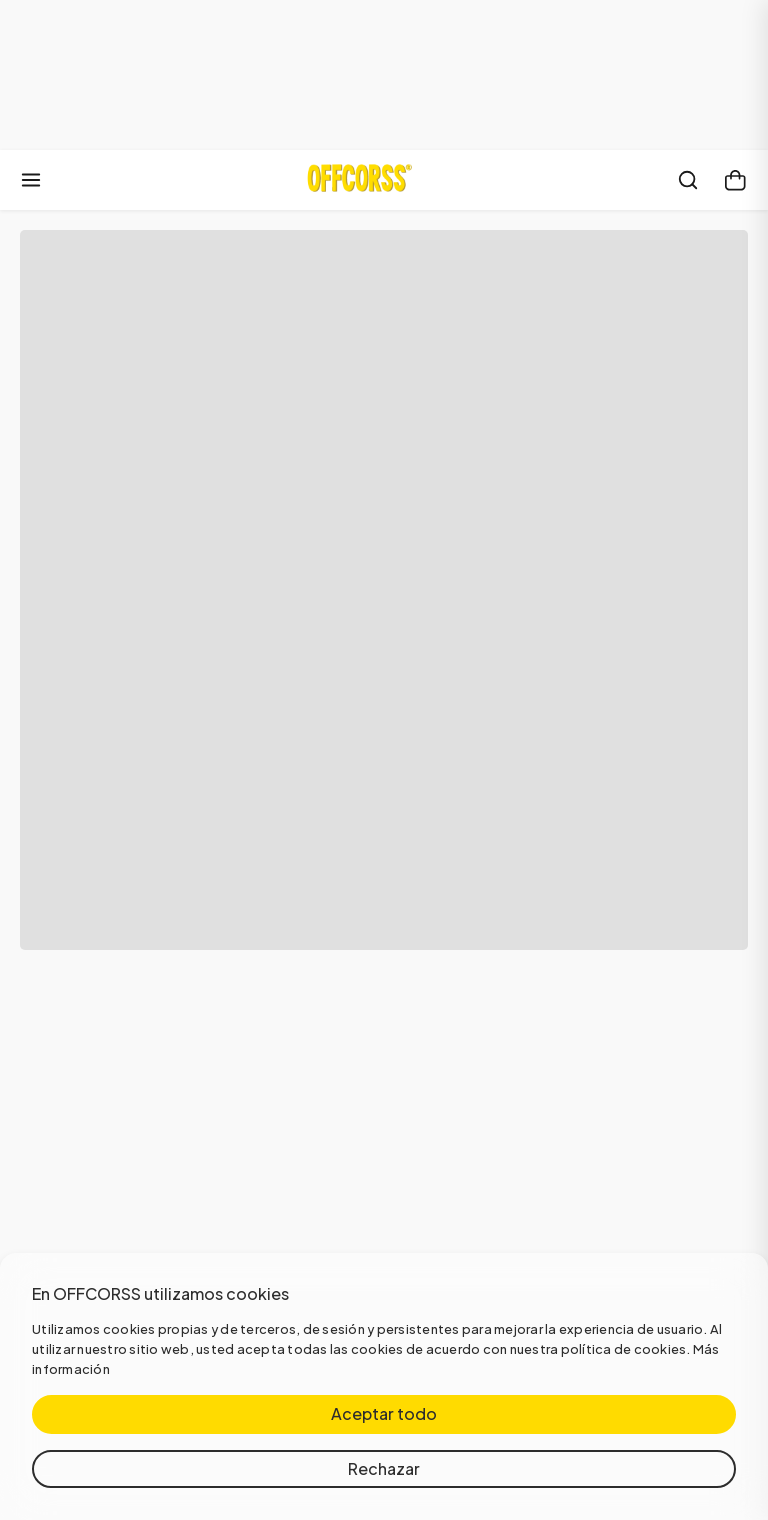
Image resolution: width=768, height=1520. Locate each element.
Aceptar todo (384, 1413)
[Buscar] (688, 180)
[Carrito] (736, 180)
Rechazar (384, 1468)
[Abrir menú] (31, 180)
